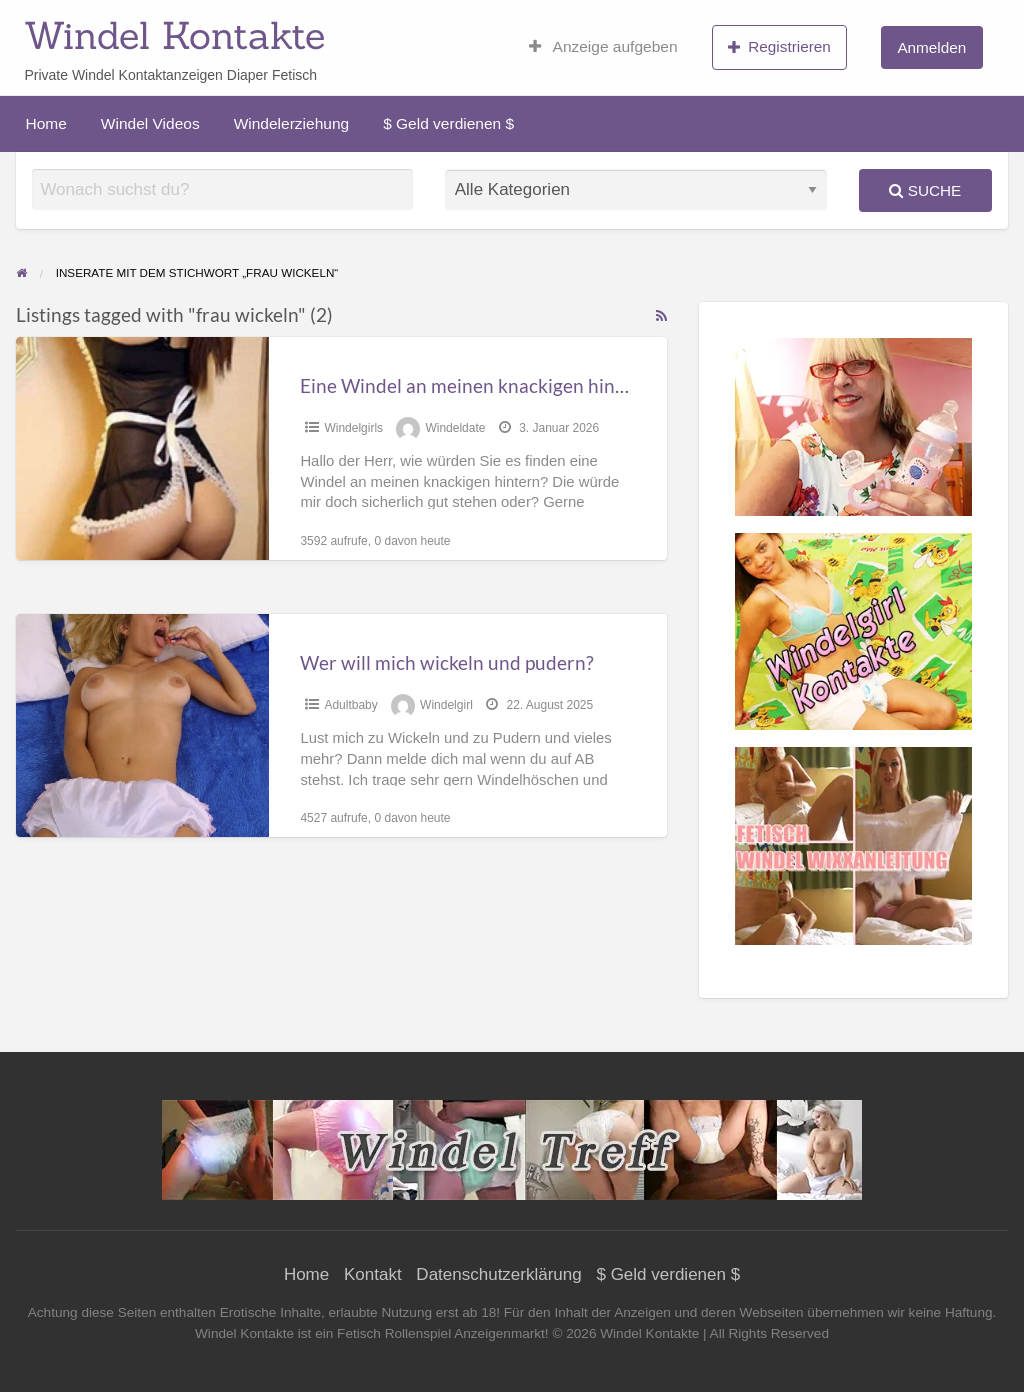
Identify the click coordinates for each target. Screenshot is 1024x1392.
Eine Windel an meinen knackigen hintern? (479, 385)
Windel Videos (150, 123)
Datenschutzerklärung (498, 1274)
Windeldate (455, 428)
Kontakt (373, 1274)
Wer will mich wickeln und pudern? (447, 662)
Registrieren (779, 47)
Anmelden (931, 47)
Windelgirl (446, 705)
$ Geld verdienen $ (448, 123)
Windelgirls (353, 428)
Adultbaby (350, 705)
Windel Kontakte (174, 35)
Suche (925, 190)
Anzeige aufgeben (603, 47)
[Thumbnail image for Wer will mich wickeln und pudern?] (142, 725)
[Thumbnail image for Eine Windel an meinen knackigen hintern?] (142, 448)
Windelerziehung (291, 123)
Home (46, 123)
